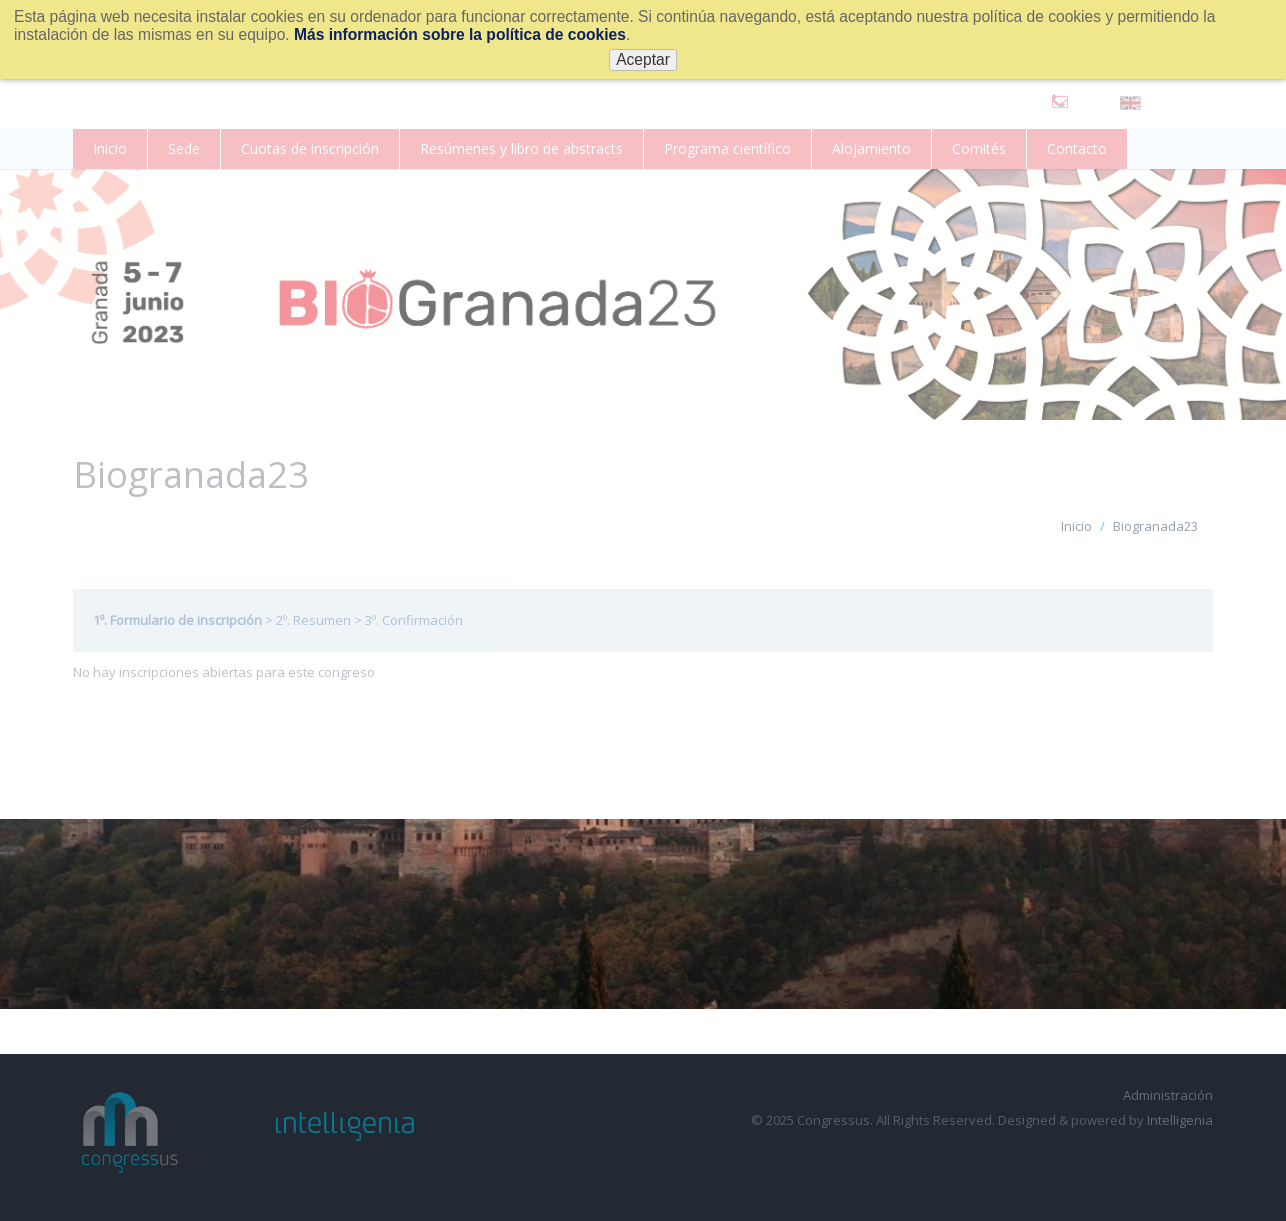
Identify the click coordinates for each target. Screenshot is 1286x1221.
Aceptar (643, 59)
